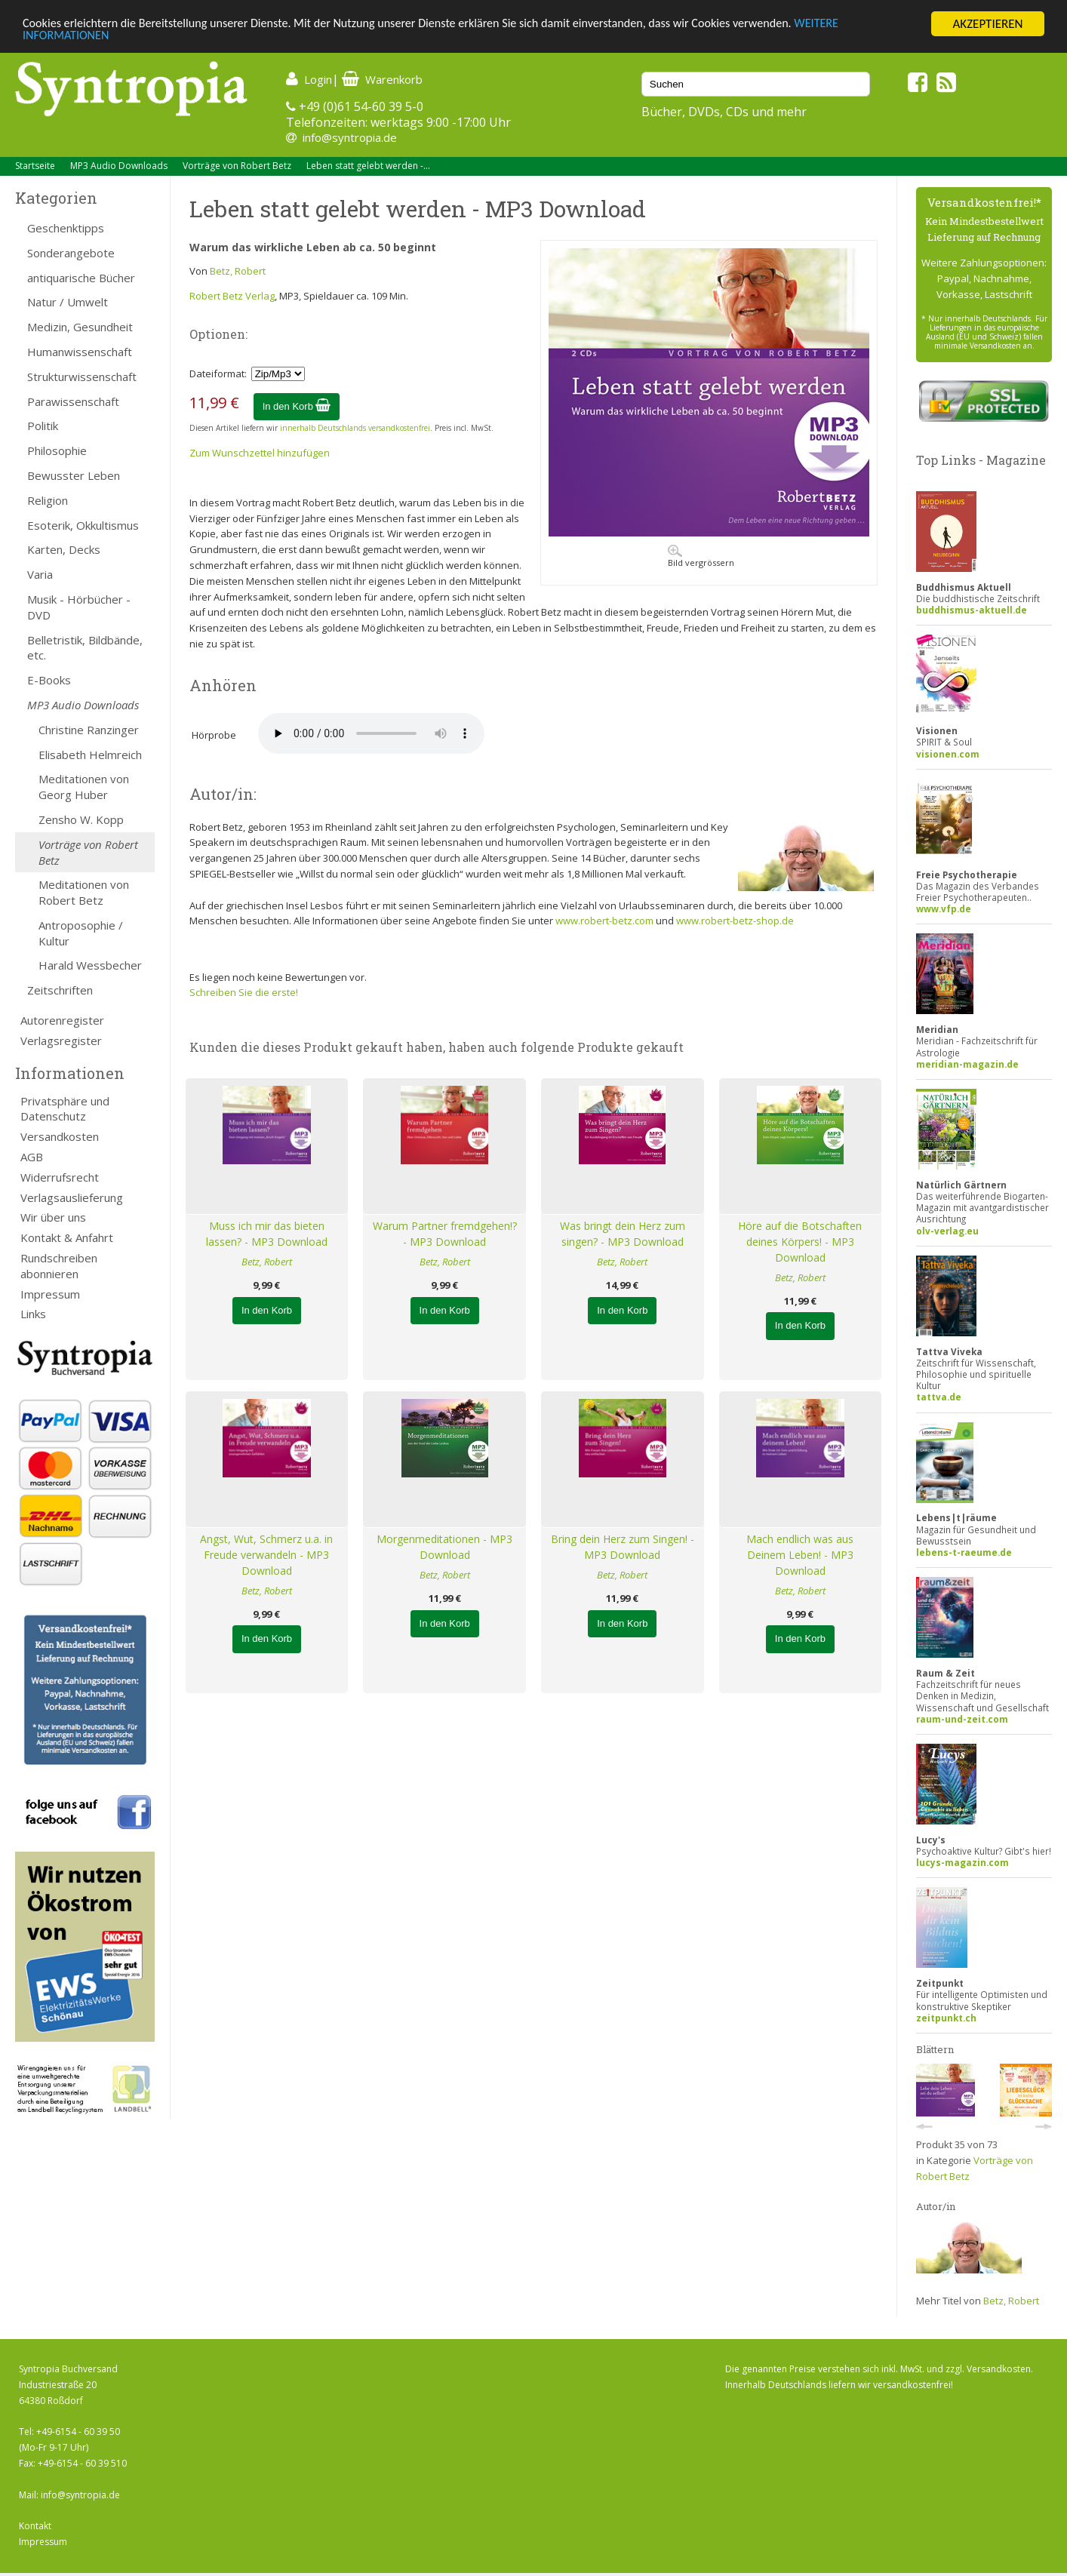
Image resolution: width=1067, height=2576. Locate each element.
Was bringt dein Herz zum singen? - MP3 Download (622, 1234)
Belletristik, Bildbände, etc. (85, 647)
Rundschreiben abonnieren (58, 1265)
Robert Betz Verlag (232, 296)
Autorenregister (62, 1020)
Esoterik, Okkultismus (83, 525)
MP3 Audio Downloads (119, 165)
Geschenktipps (65, 227)
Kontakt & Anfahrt (66, 1237)
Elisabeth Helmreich (90, 754)
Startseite (35, 165)
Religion (47, 500)
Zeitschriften (60, 990)
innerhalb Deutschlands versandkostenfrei (355, 428)
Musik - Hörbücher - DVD (79, 607)
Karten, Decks (63, 549)
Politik (42, 425)
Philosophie (57, 450)
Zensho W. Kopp (81, 819)
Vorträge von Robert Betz (237, 165)
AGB (31, 1156)
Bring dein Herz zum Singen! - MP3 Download (622, 1547)
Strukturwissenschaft (82, 376)
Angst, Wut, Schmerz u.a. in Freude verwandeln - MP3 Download (266, 1555)
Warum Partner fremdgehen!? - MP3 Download (445, 1234)
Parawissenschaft (73, 401)
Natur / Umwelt (67, 301)
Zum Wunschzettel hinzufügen (259, 453)
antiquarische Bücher (81, 277)
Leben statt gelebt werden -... (368, 165)
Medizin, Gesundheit (80, 326)
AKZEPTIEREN (987, 24)
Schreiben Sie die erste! (243, 992)
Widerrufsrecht (59, 1177)
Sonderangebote (71, 252)
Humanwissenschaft (79, 351)
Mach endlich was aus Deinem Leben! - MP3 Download (799, 1555)
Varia (40, 574)
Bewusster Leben (73, 475)
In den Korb (297, 406)
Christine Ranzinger (88, 729)
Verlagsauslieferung (71, 1197)
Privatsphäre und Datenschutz (64, 1108)
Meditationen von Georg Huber (83, 786)
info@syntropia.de (350, 137)
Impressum (50, 1294)
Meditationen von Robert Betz (83, 892)
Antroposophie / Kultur (80, 933)
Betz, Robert (238, 271)
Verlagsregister (61, 1040)
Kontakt (35, 2525)
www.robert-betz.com (604, 920)
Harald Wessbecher (90, 965)
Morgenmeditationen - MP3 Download (444, 1547)
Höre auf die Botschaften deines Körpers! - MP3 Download (800, 1242)
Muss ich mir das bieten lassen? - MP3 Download (266, 1234)
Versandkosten (59, 1136)
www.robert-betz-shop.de (735, 920)
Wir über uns (53, 1217)
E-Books (49, 679)
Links (33, 1313)
